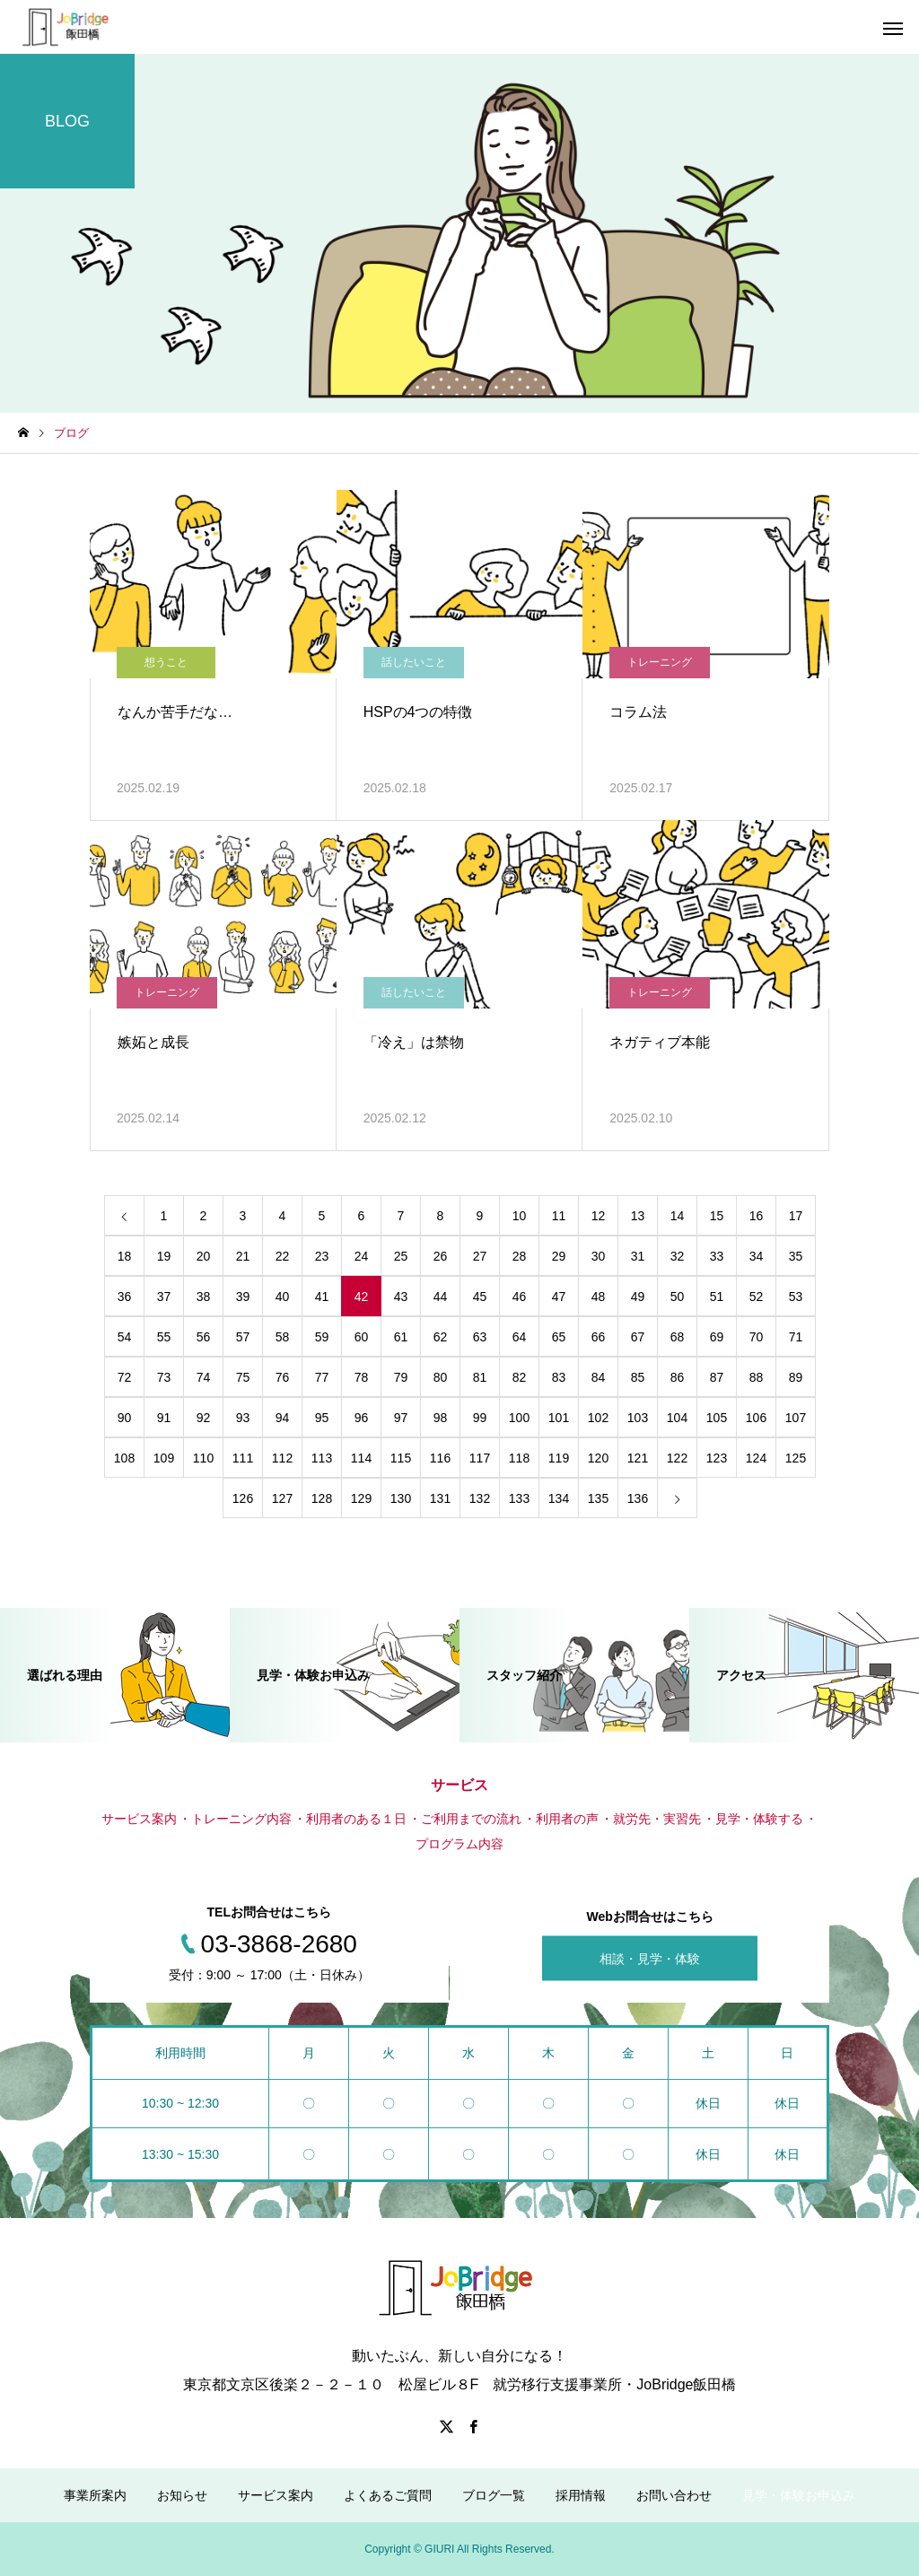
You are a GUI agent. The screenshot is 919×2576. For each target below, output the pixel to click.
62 (440, 1337)
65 (559, 1337)
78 (361, 1377)
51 (717, 1296)
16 (756, 1216)
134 (558, 1498)
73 (164, 1377)
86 (677, 1377)
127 (282, 1498)
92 (204, 1417)
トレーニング (659, 662)
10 (519, 1216)
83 (559, 1377)
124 (756, 1458)
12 (598, 1216)
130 (400, 1498)
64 (519, 1337)
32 (677, 1256)
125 (795, 1458)
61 (401, 1337)
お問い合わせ (674, 2495)
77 (322, 1377)
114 (361, 1458)
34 (756, 1256)
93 (243, 1417)
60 (361, 1337)
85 (638, 1377)
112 (282, 1458)
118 (519, 1458)
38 (204, 1296)
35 (796, 1256)
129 (361, 1498)
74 (204, 1377)
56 (204, 1337)
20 (204, 1256)
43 (401, 1296)
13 (638, 1216)
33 (717, 1256)
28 (519, 1256)
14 (677, 1216)
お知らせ (182, 2495)
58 (283, 1337)
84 (598, 1377)
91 (164, 1417)
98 (440, 1417)
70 (756, 1337)
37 (164, 1296)
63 (480, 1337)
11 (559, 1216)
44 (440, 1296)
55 (164, 1337)
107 (795, 1417)
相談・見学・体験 (650, 1959)
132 (479, 1498)
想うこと (166, 662)
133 (519, 1498)
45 (480, 1296)
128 (321, 1498)
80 (440, 1377)
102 (598, 1417)
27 (480, 1256)
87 (717, 1377)
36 (125, 1296)
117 (479, 1458)
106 (756, 1417)
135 (598, 1498)
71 (796, 1337)
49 (638, 1296)
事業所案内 (95, 2495)
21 (243, 1256)
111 (242, 1458)
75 (243, 1377)
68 (677, 1337)
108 (124, 1458)
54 (125, 1337)
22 (283, 1256)
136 (637, 1498)
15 (717, 1216)
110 (203, 1458)
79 (401, 1377)
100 (519, 1417)
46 (519, 1296)
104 (677, 1417)
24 (361, 1256)
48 (598, 1296)
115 (400, 1458)
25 (401, 1256)
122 (677, 1458)
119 (558, 1458)
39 (243, 1296)
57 (243, 1337)
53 (796, 1296)
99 (480, 1417)
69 (717, 1337)
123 (716, 1458)
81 (480, 1377)
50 (677, 1296)
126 (242, 1498)
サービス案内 (275, 2495)
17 (796, 1216)
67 (638, 1337)
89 (796, 1377)
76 (283, 1377)
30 (598, 1256)
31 (638, 1256)
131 (440, 1498)
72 (125, 1377)
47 (559, 1296)
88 (756, 1377)
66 (598, 1337)
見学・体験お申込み (798, 2495)
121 (637, 1458)
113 (321, 1458)
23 (322, 1256)
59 (322, 1337)
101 (558, 1417)
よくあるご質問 (388, 2495)
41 (322, 1296)
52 (756, 1296)
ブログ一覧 (493, 2495)
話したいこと (413, 662)
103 (637, 1417)
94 (283, 1417)
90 (125, 1417)
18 (125, 1256)
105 (716, 1417)
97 (401, 1417)
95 (322, 1417)
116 (440, 1458)
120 (598, 1458)
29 (559, 1256)
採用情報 (581, 2495)
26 (440, 1256)
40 (283, 1296)
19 (164, 1256)
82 (519, 1377)
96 (361, 1417)
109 (163, 1458)
